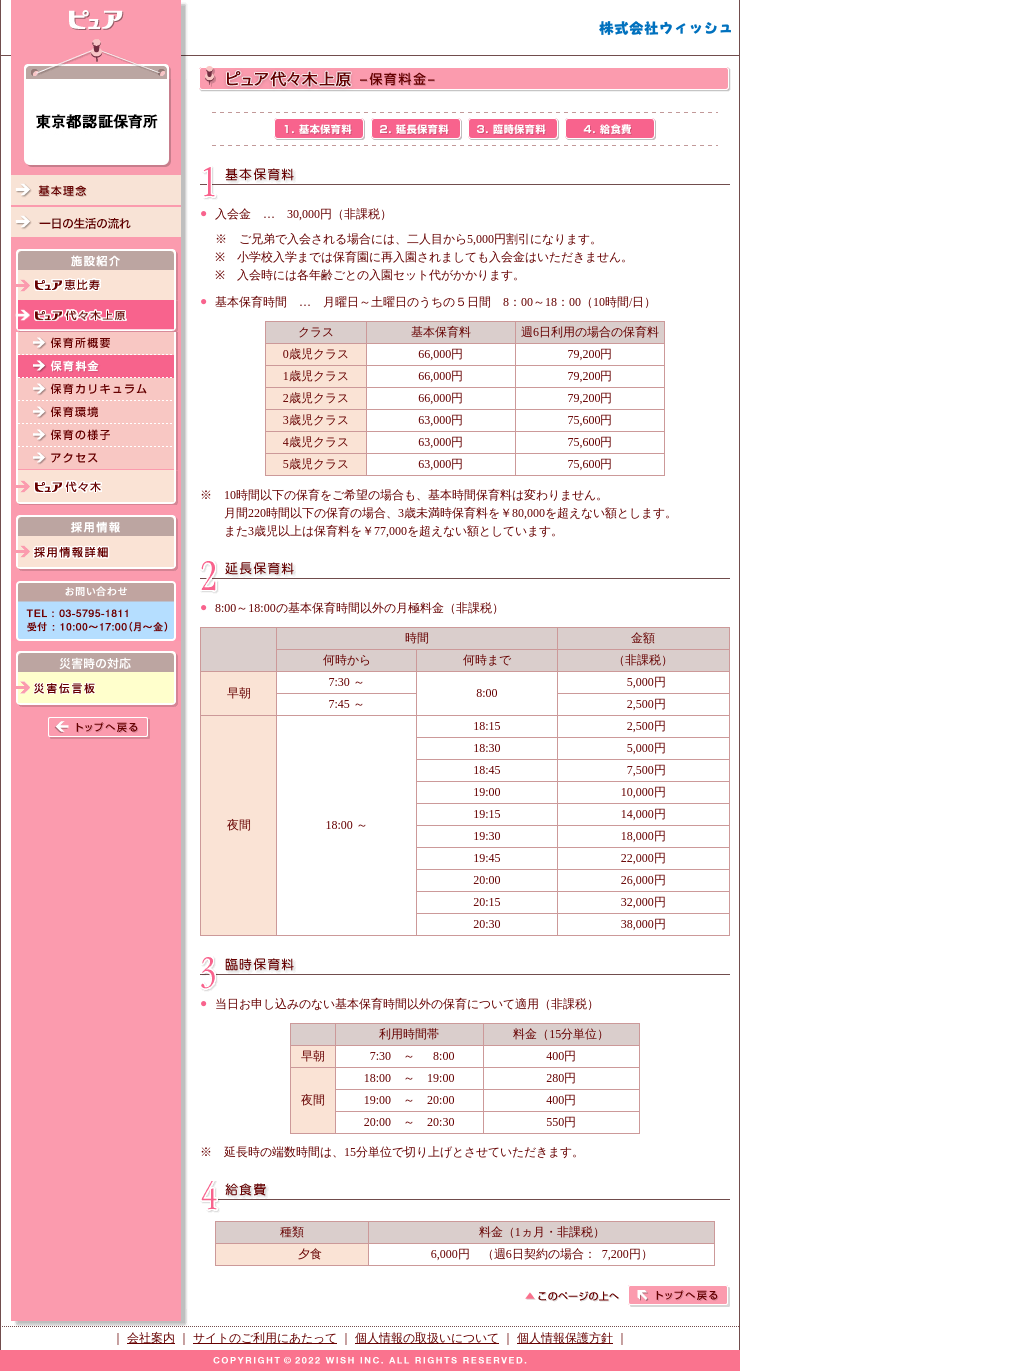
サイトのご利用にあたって (265, 1338)
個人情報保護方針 (565, 1338)
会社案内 (151, 1338)
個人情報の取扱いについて (427, 1338)
